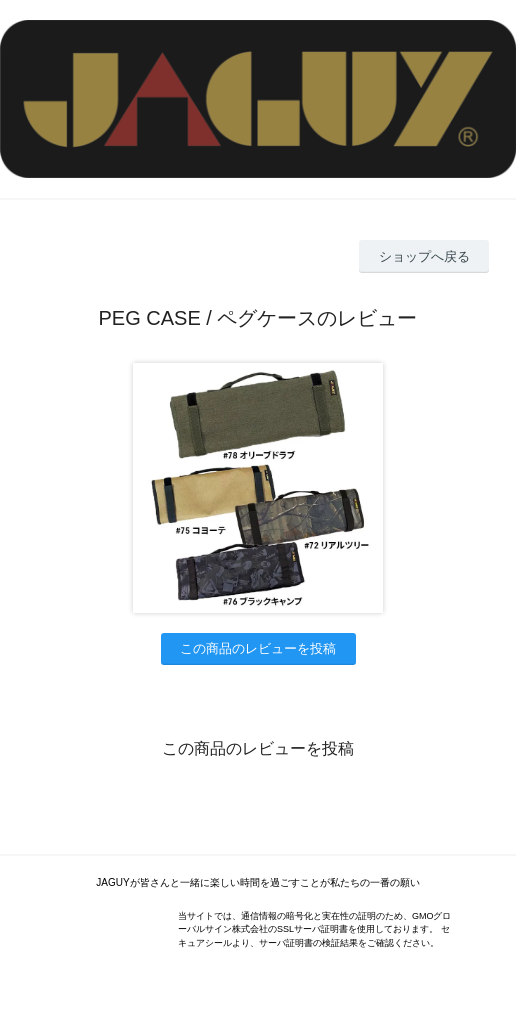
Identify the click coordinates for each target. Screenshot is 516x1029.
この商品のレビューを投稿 (258, 648)
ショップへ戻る (424, 256)
